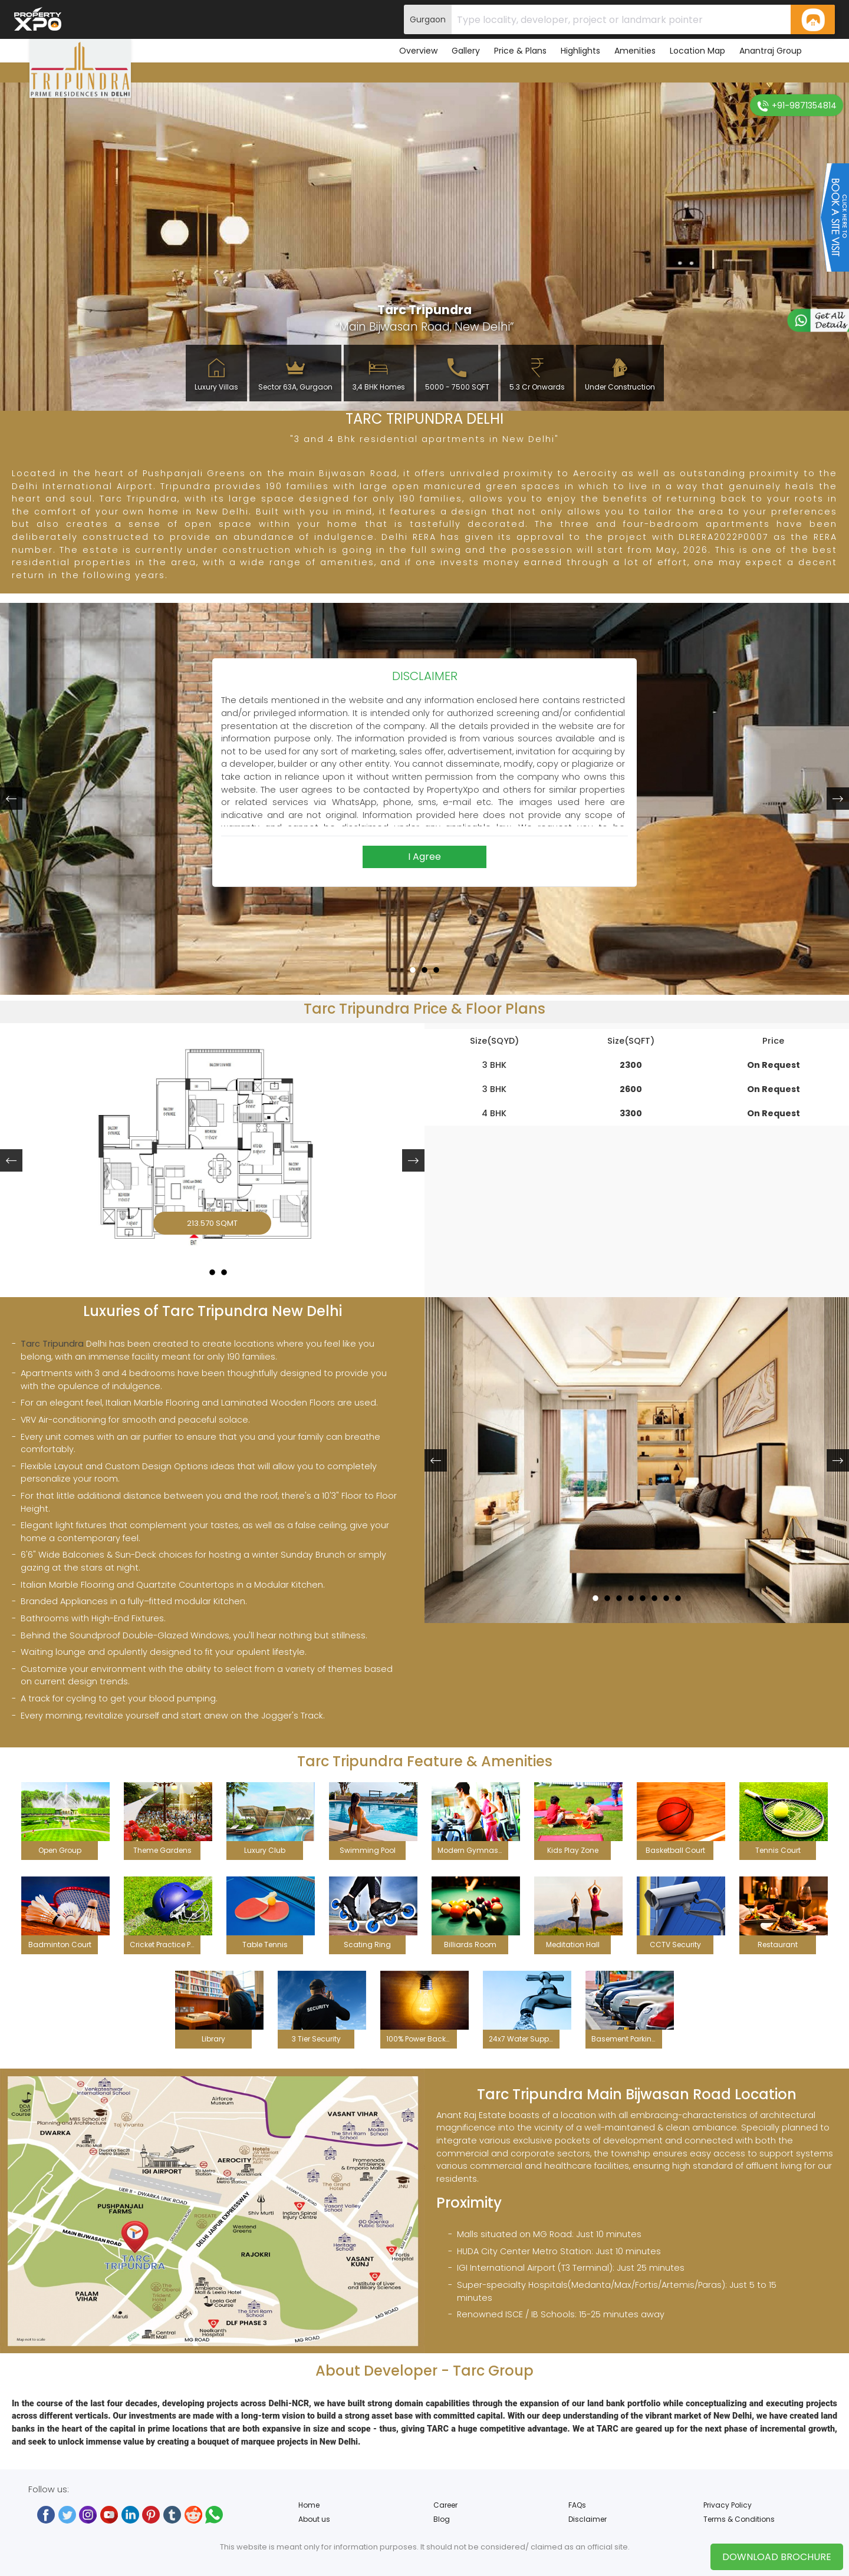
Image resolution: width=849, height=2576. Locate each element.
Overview (418, 51)
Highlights (580, 51)
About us (314, 2519)
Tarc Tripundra (52, 1344)
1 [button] (413, 965)
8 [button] (678, 1593)
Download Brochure (776, 2557)
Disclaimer (587, 2519)
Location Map (697, 51)
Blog (441, 2519)
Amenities (635, 51)
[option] (212, 1148)
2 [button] (424, 965)
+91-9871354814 (797, 106)
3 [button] (436, 965)
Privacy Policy (727, 2505)
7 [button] (666, 1593)
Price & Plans (520, 51)
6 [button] (654, 1593)
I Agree (424, 856)
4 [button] (631, 1593)
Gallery (466, 51)
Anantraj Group (770, 51)
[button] (11, 798)
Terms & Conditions (739, 2519)
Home (309, 2505)
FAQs (577, 2505)
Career (445, 2505)
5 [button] (643, 1593)
